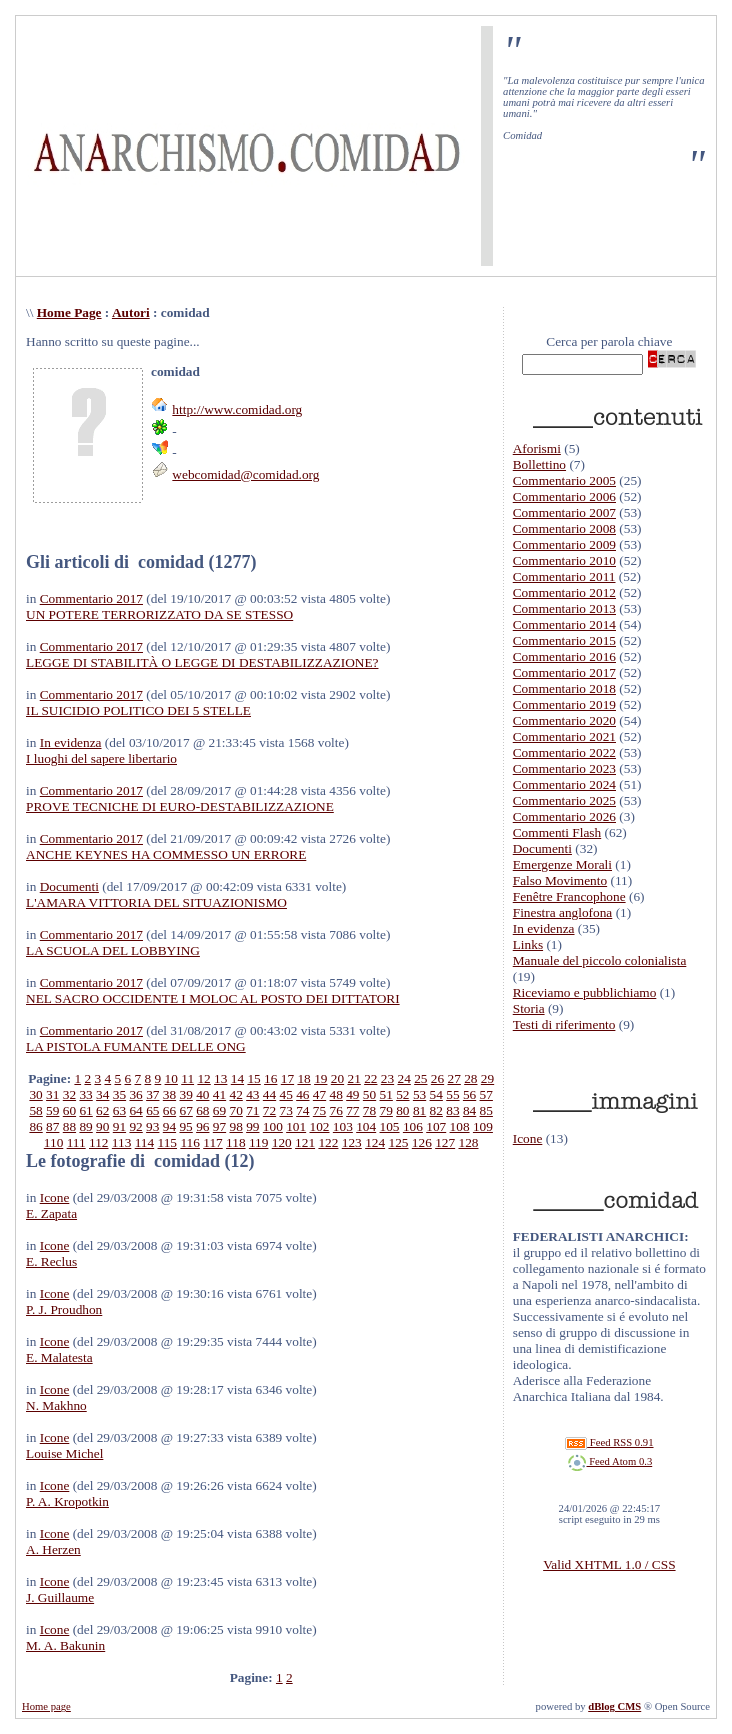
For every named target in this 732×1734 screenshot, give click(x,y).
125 (398, 1142)
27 (454, 1078)
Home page (46, 1706)
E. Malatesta (59, 1357)
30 (35, 1094)
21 (353, 1078)
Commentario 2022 (564, 752)
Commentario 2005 (564, 480)
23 (387, 1078)
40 (202, 1094)
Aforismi (537, 448)
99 (252, 1126)
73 (286, 1110)
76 (336, 1110)
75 (319, 1110)
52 (402, 1094)
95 (185, 1126)
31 (52, 1094)
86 (35, 1126)
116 (190, 1142)
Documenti (69, 886)
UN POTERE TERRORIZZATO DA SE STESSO (159, 614)
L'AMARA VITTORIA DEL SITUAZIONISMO (156, 902)
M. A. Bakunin (65, 1645)
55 (452, 1094)
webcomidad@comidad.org (245, 474)
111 (76, 1142)
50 (369, 1094)
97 (219, 1126)
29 (487, 1078)
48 (336, 1094)
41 (219, 1094)
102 (320, 1126)
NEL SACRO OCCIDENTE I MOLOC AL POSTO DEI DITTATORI (213, 998)
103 (343, 1126)
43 (252, 1094)
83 (452, 1110)
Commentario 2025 (564, 800)
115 (168, 1142)
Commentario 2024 (564, 784)
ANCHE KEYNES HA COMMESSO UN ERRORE (166, 854)
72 (269, 1110)
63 (119, 1110)
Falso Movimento (560, 880)
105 (390, 1126)
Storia (529, 1008)
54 (436, 1094)
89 (85, 1126)
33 (85, 1094)
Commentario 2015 (564, 640)
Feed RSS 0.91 (609, 1442)
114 (145, 1142)
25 (420, 1078)
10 (171, 1078)
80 (402, 1110)
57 (486, 1094)
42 (235, 1094)
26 (437, 1078)
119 (259, 1142)
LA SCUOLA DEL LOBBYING (113, 950)
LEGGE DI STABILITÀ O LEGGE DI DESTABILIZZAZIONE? (202, 662)
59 (52, 1110)
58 (35, 1110)
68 (202, 1110)
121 (305, 1142)
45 (286, 1094)
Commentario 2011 (564, 576)
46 (302, 1094)
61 (85, 1110)
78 (369, 1110)
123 (352, 1142)
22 (370, 1078)
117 (213, 1142)
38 (169, 1094)
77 (352, 1110)
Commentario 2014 (564, 624)
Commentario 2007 (564, 512)
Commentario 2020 (564, 720)
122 (328, 1142)
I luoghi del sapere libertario (101, 758)
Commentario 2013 (564, 608)
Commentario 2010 (564, 560)
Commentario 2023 (564, 768)
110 (54, 1142)
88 (69, 1126)
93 (152, 1126)
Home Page (69, 312)
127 (445, 1142)
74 (302, 1110)
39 (185, 1094)
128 (469, 1142)
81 (419, 1110)
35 (119, 1094)
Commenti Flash (557, 832)
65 (152, 1110)
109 (483, 1126)
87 (52, 1126)
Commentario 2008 (564, 528)
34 (102, 1094)
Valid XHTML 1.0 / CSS (609, 1564)
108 (460, 1126)
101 (296, 1126)
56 (469, 1094)
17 (287, 1078)
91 (119, 1126)
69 (219, 1110)
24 (403, 1078)
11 (187, 1078)
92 (135, 1126)
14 (237, 1078)
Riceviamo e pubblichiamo (585, 992)
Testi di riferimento (564, 1024)
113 (122, 1142)
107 (436, 1126)
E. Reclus (51, 1261)
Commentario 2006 (564, 496)
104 (366, 1126)
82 (436, 1110)
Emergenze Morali (562, 864)
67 (185, 1110)
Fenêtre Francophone (569, 896)
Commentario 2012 (564, 592)
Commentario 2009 (564, 544)
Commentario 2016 (564, 656)
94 (169, 1126)
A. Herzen (53, 1549)
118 (236, 1142)
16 (270, 1078)
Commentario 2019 (564, 704)
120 (282, 1142)
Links (528, 944)
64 (135, 1110)
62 (102, 1110)
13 (220, 1078)
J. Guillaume (60, 1597)
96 (202, 1126)
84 (469, 1110)
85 (486, 1110)
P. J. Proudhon (64, 1309)
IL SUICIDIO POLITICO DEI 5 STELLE (138, 710)
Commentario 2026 (564, 816)
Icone (55, 1197)
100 (273, 1126)
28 (470, 1078)
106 (413, 1126)
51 (386, 1094)
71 (252, 1110)
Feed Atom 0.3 (610, 1461)
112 (99, 1142)
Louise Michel (64, 1453)
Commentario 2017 (91, 598)
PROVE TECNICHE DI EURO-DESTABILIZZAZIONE (180, 806)
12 (203, 1078)
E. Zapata (51, 1213)
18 (303, 1078)
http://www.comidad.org (237, 409)
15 (253, 1078)
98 (235, 1126)
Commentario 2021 (564, 736)
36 (135, 1094)
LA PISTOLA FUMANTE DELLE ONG (136, 1046)
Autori (131, 312)
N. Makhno (56, 1405)
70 (235, 1110)
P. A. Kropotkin (67, 1501)
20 (337, 1078)
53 (419, 1094)
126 (422, 1142)
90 (102, 1126)
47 (319, 1094)
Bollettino (539, 464)
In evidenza (71, 742)
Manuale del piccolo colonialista (600, 960)
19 (320, 1078)
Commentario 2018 (564, 688)
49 (352, 1094)
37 (152, 1094)
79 (386, 1110)
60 (69, 1110)
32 (69, 1094)
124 (375, 1142)
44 (269, 1094)
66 (169, 1110)
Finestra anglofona (563, 912)
